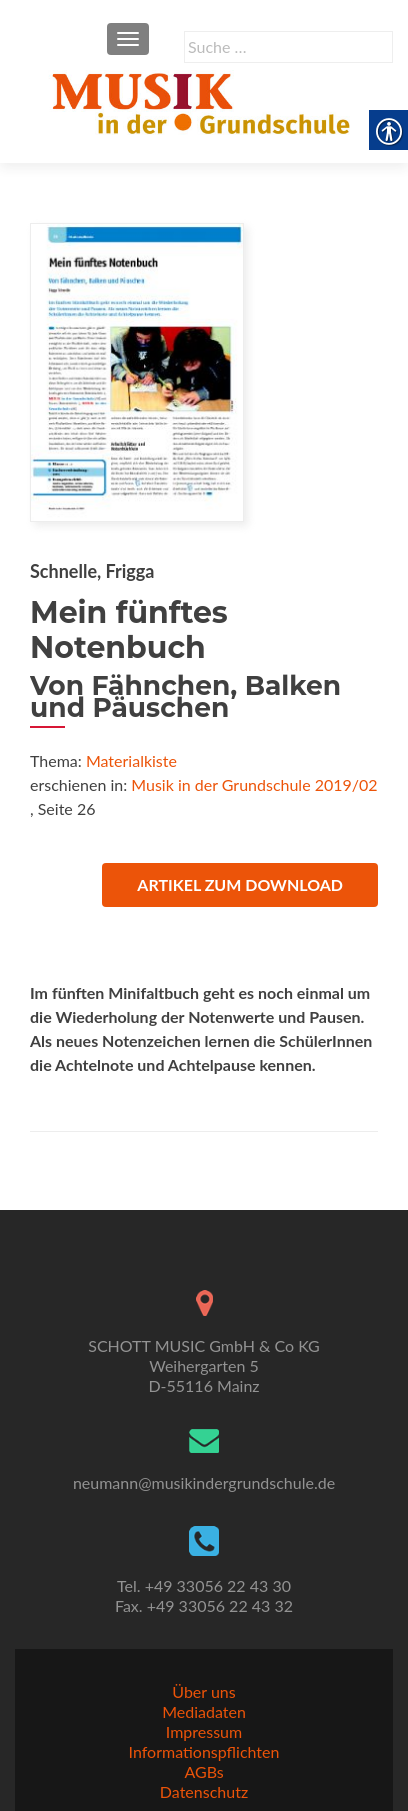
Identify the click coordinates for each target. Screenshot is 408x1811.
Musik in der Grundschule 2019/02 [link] (254, 784)
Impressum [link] (204, 1731)
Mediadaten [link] (204, 1711)
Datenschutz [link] (204, 1791)
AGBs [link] (203, 1771)
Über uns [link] (203, 1691)
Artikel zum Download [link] (240, 884)
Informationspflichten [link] (204, 1751)
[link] (204, 101)
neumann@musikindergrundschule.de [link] (204, 1482)
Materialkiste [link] (131, 760)
